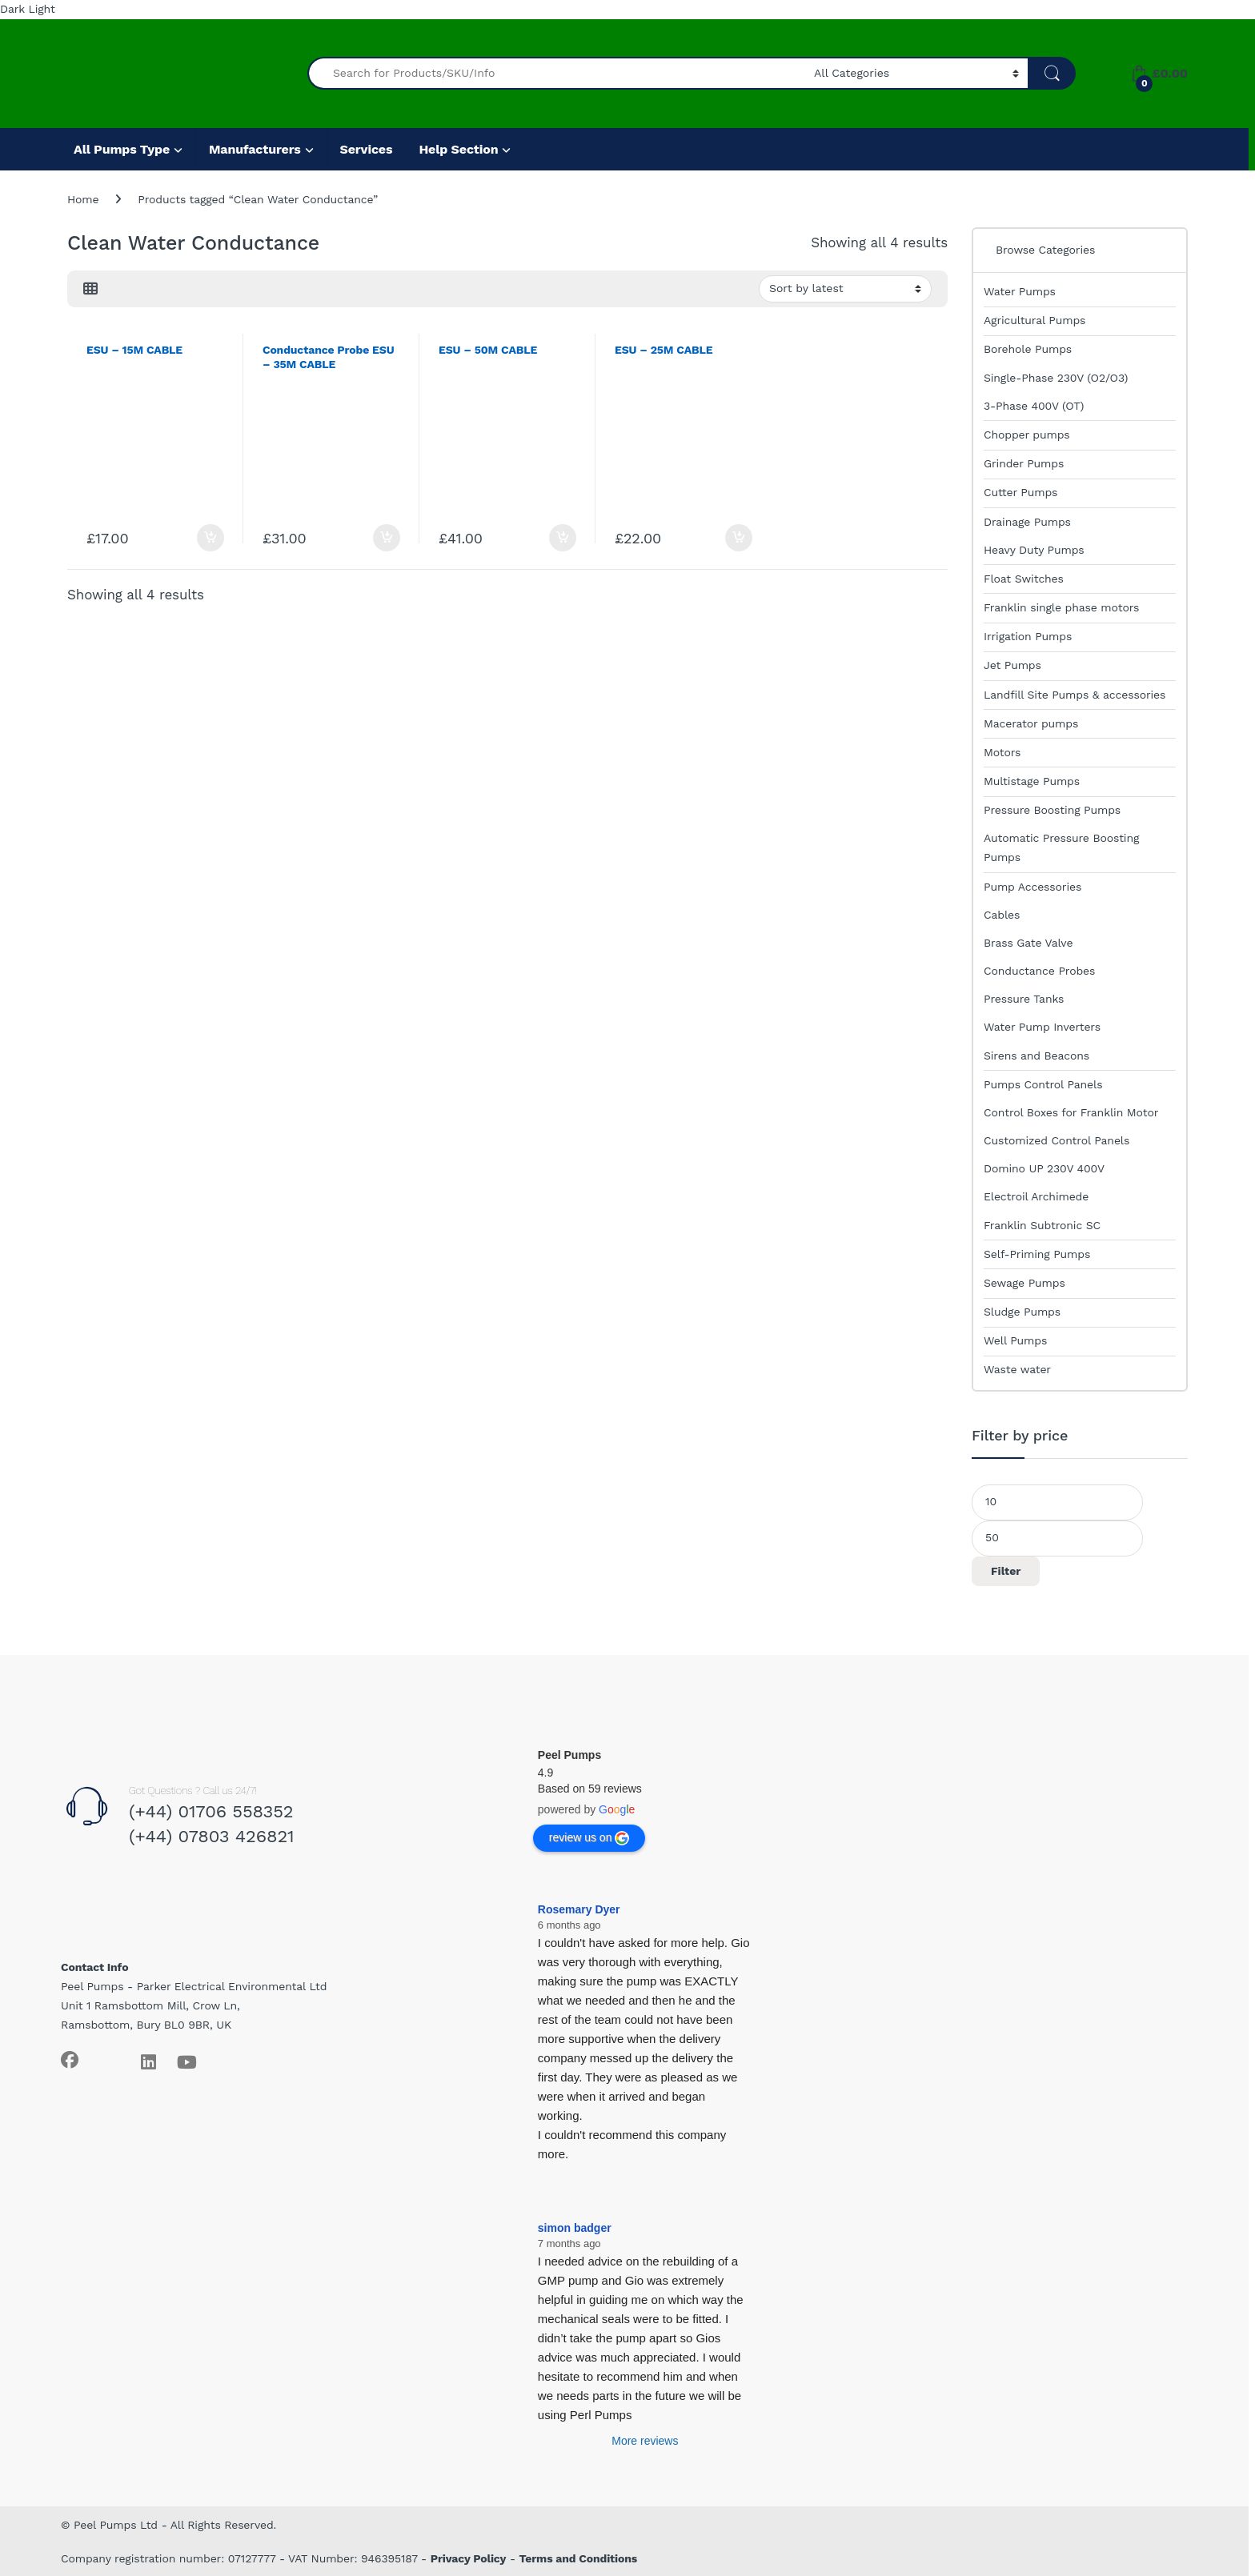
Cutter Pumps (1020, 492)
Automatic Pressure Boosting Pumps (1061, 847)
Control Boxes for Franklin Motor (1071, 1112)
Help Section (458, 149)
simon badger (574, 2227)
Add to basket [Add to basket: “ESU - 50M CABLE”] (562, 537)
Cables (1002, 914)
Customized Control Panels (1056, 1140)
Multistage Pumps (1032, 781)
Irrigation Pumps (1028, 636)
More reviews (644, 2440)
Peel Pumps (569, 1755)
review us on (589, 1838)
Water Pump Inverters (1042, 1026)
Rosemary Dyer (579, 1909)
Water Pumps (1020, 291)
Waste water (1017, 1369)
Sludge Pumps (1022, 1311)
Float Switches (1024, 578)
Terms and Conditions (578, 2558)
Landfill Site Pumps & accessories (1074, 694)
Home (82, 199)
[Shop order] (845, 288)
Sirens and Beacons (1036, 1055)
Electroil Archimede (1036, 1196)
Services (366, 149)
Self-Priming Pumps (1037, 1254)
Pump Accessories (1032, 886)
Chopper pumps (1027, 434)
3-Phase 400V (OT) (1034, 405)
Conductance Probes (1039, 970)
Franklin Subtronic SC (1042, 1225)
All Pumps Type (122, 149)
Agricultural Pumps (1034, 320)
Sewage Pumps (1024, 1282)
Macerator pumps (1031, 723)
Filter (1005, 1570)
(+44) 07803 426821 (212, 1836)
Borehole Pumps (1028, 349)
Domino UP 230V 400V (1044, 1168)
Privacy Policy (469, 2558)
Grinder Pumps (1024, 463)
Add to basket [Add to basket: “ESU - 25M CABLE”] (738, 537)
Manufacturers (255, 149)
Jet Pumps (1012, 665)
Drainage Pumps (1027, 521)
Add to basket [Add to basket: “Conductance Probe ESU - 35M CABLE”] (386, 537)
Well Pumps (1015, 1340)
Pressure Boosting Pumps (1052, 809)
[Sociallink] (69, 2060)
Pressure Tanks (1024, 998)
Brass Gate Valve (1028, 942)
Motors (1002, 752)
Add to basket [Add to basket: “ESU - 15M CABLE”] (210, 537)
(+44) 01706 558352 (211, 1811)
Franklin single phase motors (1061, 607)
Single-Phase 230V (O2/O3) (1056, 377)
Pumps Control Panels (1043, 1084)
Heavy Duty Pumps (1034, 549)
